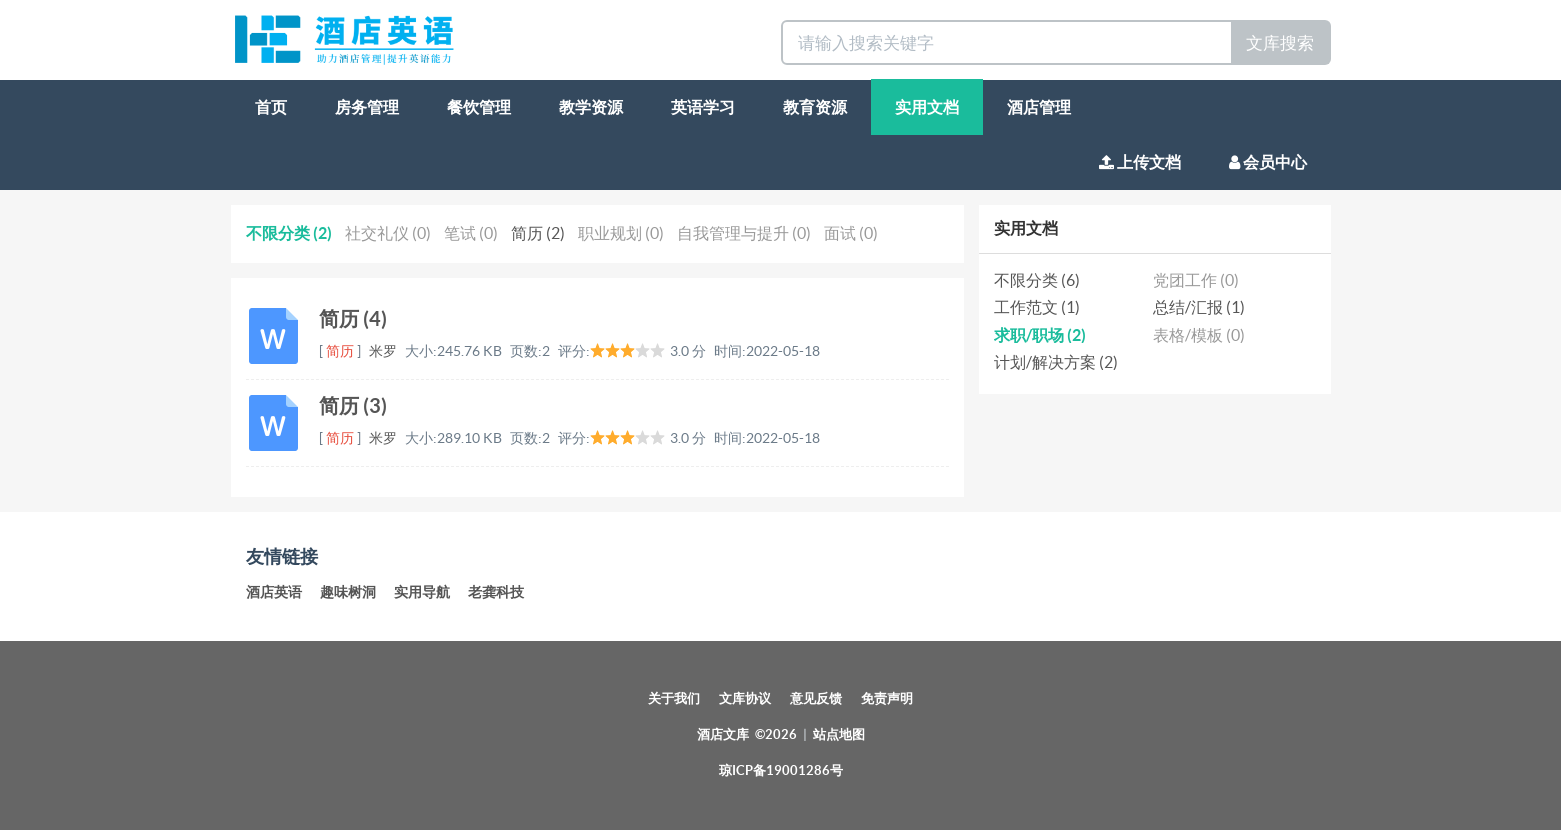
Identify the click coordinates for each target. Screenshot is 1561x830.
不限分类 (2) (289, 233)
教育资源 (815, 107)
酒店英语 (274, 592)
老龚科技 (496, 592)
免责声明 (887, 698)
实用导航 (422, 592)
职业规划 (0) (621, 233)
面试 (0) (851, 233)
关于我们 (674, 698)
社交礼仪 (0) (388, 233)
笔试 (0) (471, 233)
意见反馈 (816, 698)
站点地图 (839, 734)
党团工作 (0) (1196, 280)
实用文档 (927, 107)
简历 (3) (353, 405)
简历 (340, 351)
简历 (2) (538, 233)
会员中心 (1268, 162)
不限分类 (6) (1037, 280)
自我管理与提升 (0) (744, 233)
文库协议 (745, 698)
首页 (271, 107)
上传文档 (1140, 162)
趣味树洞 (348, 592)
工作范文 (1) (1037, 307)
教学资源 (591, 107)
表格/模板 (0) (1199, 335)
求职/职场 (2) (1040, 335)
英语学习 (703, 107)
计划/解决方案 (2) (1056, 362)
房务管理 (367, 107)
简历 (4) (353, 318)
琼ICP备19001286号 (781, 770)
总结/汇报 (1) (1199, 307)
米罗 (383, 351)
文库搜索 (1280, 42)
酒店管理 (1039, 107)
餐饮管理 (479, 107)
